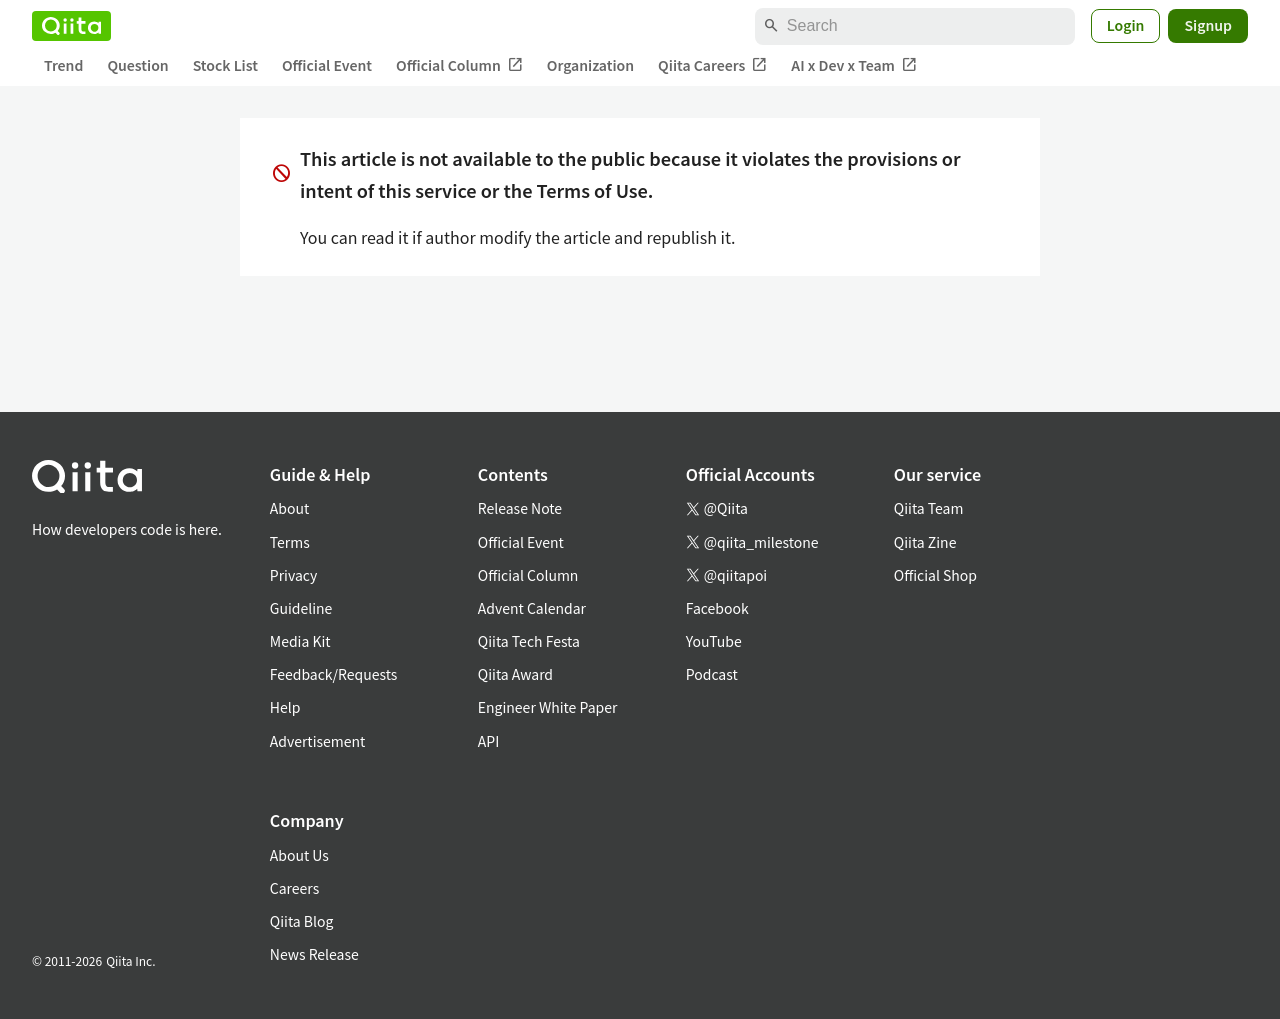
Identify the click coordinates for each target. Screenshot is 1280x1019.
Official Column (459, 65)
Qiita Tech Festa (529, 641)
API (488, 741)
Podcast (712, 674)
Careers (294, 888)
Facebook (717, 608)
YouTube (714, 641)
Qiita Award (515, 674)
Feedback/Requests (334, 674)
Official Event (327, 65)
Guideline (301, 608)
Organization (590, 65)
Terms (290, 542)
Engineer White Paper (548, 707)
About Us (299, 855)
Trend (63, 65)
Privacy (293, 575)
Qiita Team (929, 508)
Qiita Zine (925, 542)
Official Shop (935, 575)
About (289, 508)
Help (285, 707)
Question (137, 65)
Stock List (225, 65)
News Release (314, 954)
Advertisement (318, 741)
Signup (1208, 25)
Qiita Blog (302, 921)
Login (1126, 25)
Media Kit (300, 641)
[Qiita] (71, 26)
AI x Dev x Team (854, 65)
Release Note (520, 508)
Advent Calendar (532, 608)
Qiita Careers (712, 65)
